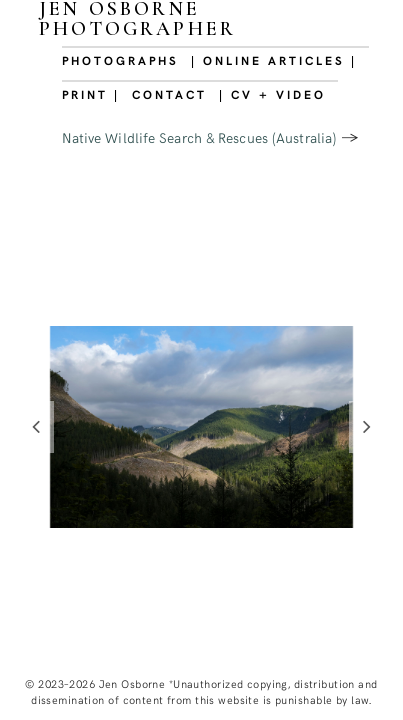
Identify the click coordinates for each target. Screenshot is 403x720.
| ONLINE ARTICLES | (274, 60)
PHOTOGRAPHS (120, 60)
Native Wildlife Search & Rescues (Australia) (199, 137)
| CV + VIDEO (272, 94)
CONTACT (169, 94)
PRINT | (91, 94)
